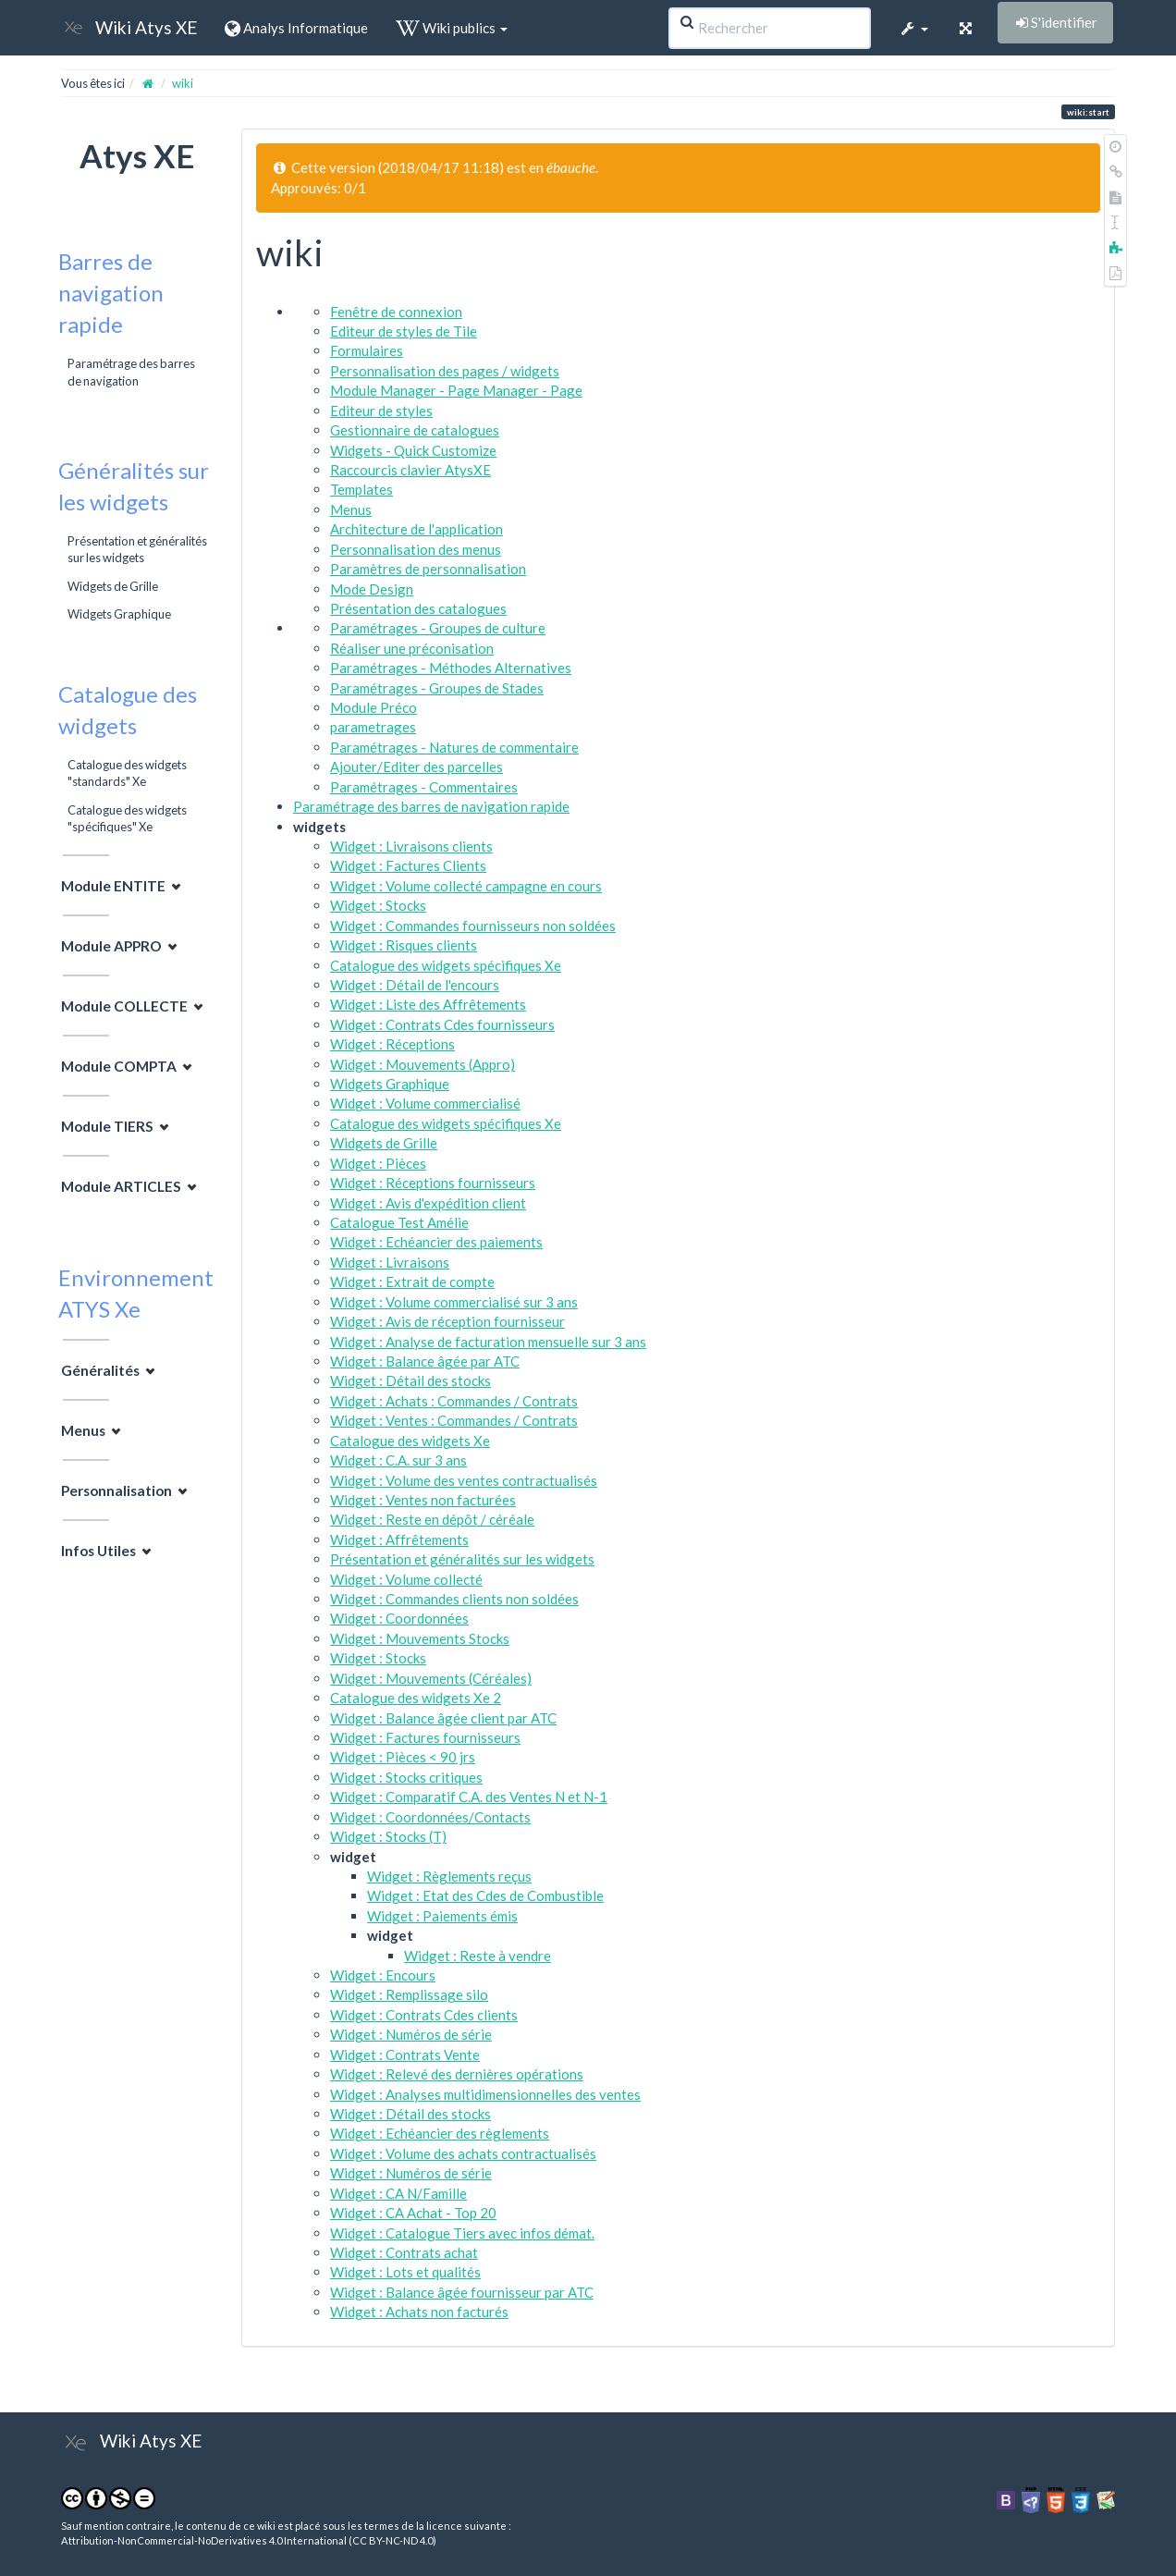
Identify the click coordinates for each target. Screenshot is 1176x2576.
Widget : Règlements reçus (449, 1876)
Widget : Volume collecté (406, 1579)
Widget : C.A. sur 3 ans (398, 1460)
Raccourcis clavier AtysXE (410, 469)
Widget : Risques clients (403, 945)
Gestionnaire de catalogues (414, 430)
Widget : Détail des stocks (410, 1380)
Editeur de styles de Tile (403, 331)
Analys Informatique (296, 27)
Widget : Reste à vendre (477, 1955)
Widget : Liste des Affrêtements (428, 1004)
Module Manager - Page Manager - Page (456, 390)
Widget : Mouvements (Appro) (422, 1064)
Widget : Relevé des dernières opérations (456, 2074)
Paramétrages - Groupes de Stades (437, 688)
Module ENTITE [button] (113, 885)
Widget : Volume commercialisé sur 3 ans (454, 1302)
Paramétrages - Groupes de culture (437, 627)
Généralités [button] (100, 1370)
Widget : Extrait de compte (412, 1281)
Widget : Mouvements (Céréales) (431, 1678)
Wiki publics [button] (452, 27)
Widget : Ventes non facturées (423, 1499)
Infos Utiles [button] (98, 1550)
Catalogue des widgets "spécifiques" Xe (127, 818)
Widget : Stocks (378, 905)
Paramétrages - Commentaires (424, 787)
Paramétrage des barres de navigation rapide (431, 806)
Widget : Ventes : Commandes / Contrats (454, 1420)
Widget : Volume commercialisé (425, 1103)
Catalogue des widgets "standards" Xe (127, 773)
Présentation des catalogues (418, 608)
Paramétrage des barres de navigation (131, 371)
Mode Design (371, 589)
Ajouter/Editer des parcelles (416, 766)
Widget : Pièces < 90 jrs (402, 1756)
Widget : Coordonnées (399, 1618)
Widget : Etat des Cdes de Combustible (485, 1895)
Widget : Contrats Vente (405, 2054)
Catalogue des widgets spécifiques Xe (445, 965)
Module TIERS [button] (107, 1126)
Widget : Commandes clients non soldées (454, 1598)
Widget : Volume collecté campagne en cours (466, 885)
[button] (913, 27)
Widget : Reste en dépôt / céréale (432, 1519)
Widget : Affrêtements (399, 1539)
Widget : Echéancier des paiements (436, 1241)
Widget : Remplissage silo (409, 1994)
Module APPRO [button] (111, 946)
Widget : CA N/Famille (398, 2193)
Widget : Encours (382, 1975)
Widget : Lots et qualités (405, 2271)
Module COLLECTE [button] (124, 1006)
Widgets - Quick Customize (413, 450)
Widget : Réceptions (392, 1044)
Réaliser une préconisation (412, 648)
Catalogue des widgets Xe (410, 1440)
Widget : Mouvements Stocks (419, 1638)
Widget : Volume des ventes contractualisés (463, 1480)
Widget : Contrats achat (404, 2252)
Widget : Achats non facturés (419, 2311)
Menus (351, 509)
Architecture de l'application (416, 529)
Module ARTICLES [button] (121, 1186)
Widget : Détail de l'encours (414, 984)
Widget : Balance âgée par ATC (425, 1361)
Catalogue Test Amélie (399, 1222)
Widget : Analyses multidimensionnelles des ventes (485, 2094)
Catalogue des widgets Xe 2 (415, 1697)
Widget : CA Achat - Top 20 (413, 2212)
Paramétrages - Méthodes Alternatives (450, 667)
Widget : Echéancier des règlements (439, 2133)
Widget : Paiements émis (442, 1915)
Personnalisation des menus (415, 549)
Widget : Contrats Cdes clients (424, 2014)
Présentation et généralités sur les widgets (137, 549)
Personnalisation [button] (116, 1490)
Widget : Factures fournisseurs (425, 1737)
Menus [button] (83, 1430)
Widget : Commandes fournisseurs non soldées (473, 925)
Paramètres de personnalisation (428, 568)
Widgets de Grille (112, 586)
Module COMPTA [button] (119, 1066)
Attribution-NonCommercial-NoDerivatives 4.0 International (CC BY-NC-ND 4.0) (248, 2540)
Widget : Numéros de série (411, 2034)
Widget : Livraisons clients (411, 846)
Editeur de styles (381, 410)
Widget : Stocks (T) (388, 1836)
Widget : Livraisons (389, 1262)
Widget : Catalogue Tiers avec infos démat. (462, 2233)
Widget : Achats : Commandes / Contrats (454, 1400)
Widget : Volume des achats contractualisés (463, 2153)
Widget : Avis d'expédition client (428, 1203)
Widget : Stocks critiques (406, 1777)
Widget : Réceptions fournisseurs (432, 1182)
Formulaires (366, 350)
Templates (361, 489)
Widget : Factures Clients (408, 865)
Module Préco (373, 707)
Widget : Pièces (378, 1163)
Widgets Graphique (119, 614)
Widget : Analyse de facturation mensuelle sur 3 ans (488, 1341)
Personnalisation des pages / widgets (444, 370)
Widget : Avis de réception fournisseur (447, 1321)
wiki (182, 83)
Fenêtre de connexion (396, 311)
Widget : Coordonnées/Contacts (430, 1817)
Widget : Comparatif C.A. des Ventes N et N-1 (468, 1796)
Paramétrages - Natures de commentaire (454, 747)
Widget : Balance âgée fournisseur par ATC (462, 2292)
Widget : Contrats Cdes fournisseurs (442, 1024)
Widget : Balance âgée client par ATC (443, 1718)
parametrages (373, 726)
